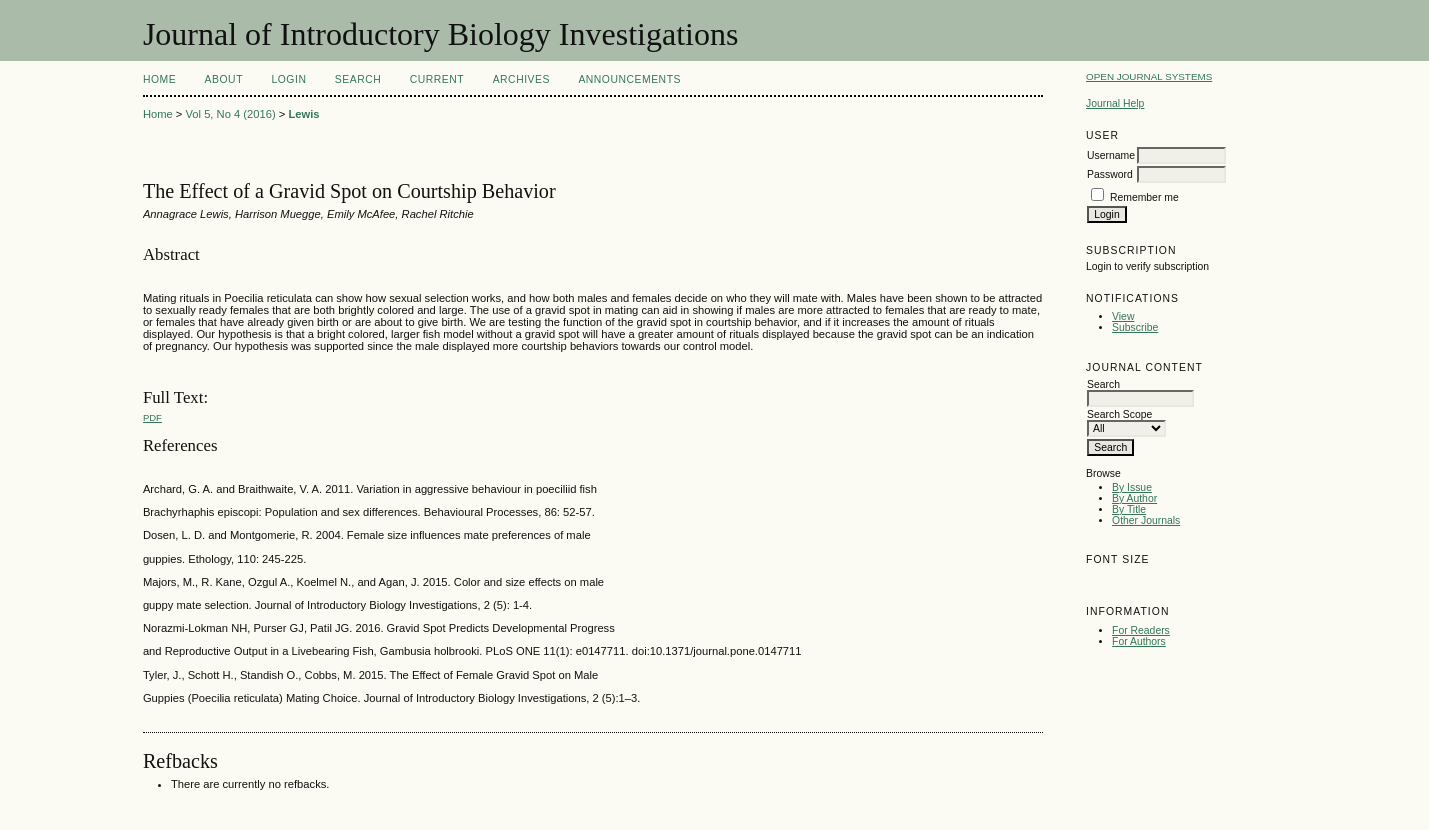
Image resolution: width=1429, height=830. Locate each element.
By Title (1129, 509)
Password (1110, 174)
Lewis (303, 114)
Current (437, 79)
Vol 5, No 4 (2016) (230, 114)
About (224, 79)
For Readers (1141, 630)
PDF (152, 417)
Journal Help (1115, 103)
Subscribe (1135, 327)
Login (288, 79)
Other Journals (1146, 520)
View (1123, 316)
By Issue (1132, 487)
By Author (1134, 498)
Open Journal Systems (1149, 76)
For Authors (1139, 641)
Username (1111, 155)
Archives (521, 79)
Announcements (629, 79)
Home (159, 79)
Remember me (1144, 197)
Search (358, 79)
